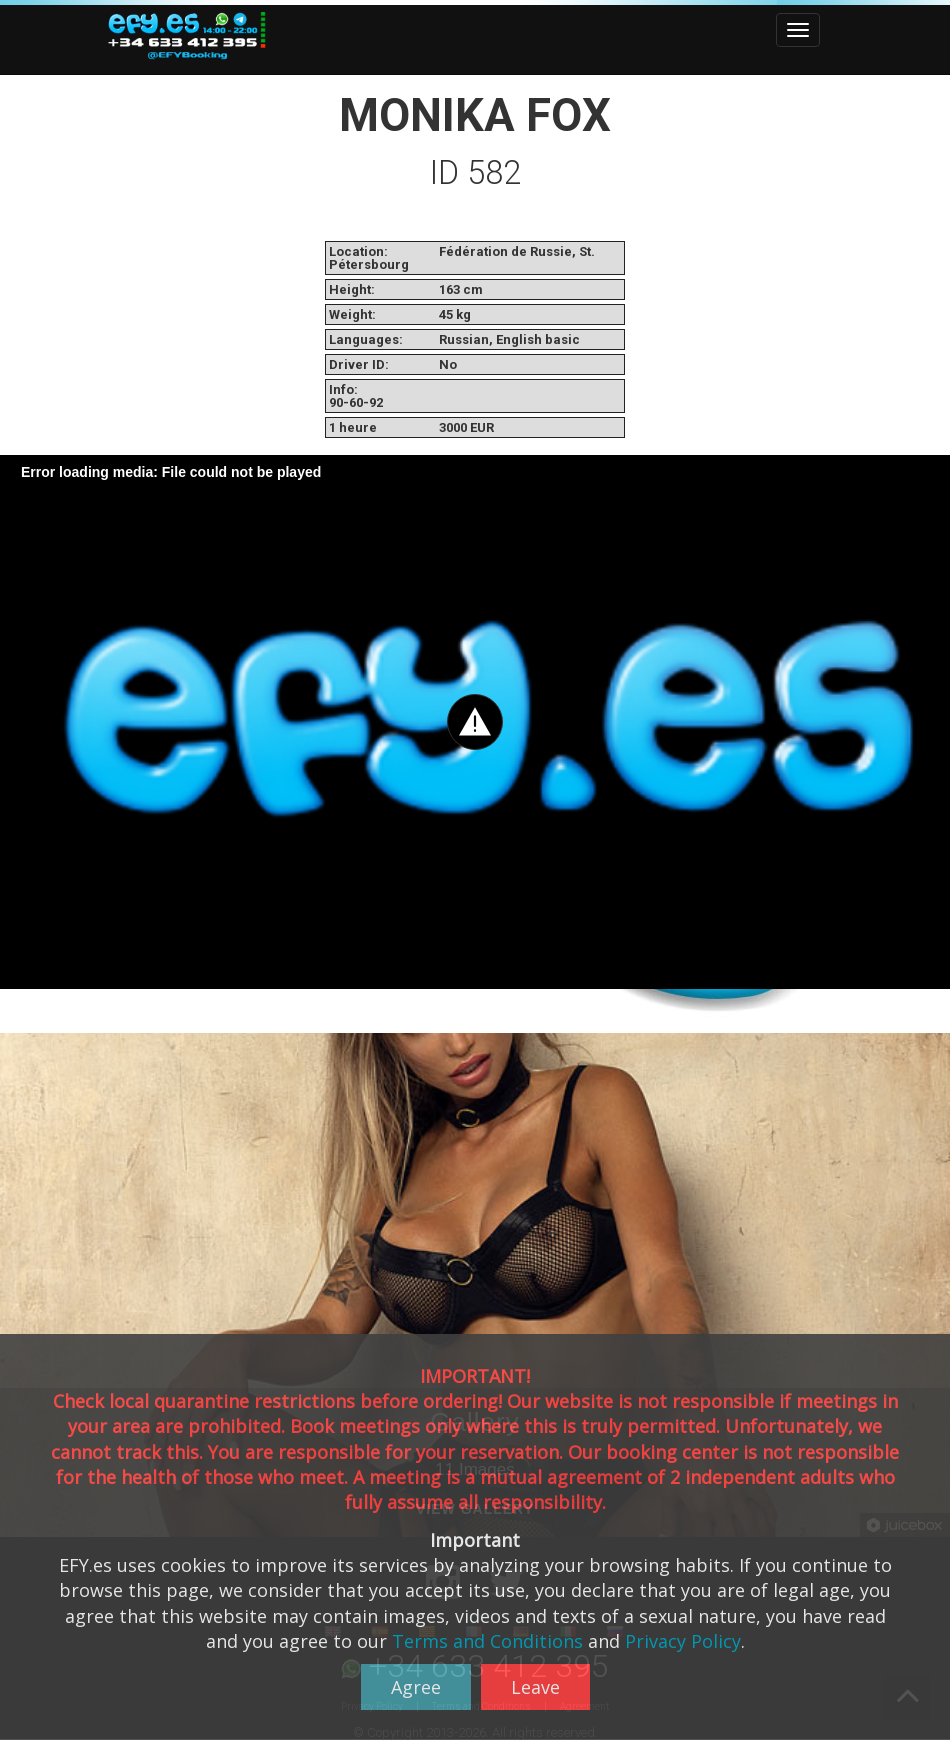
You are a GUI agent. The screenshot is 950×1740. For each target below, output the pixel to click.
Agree (416, 1687)
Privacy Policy (683, 1641)
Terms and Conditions (487, 1641)
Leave (535, 1687)
